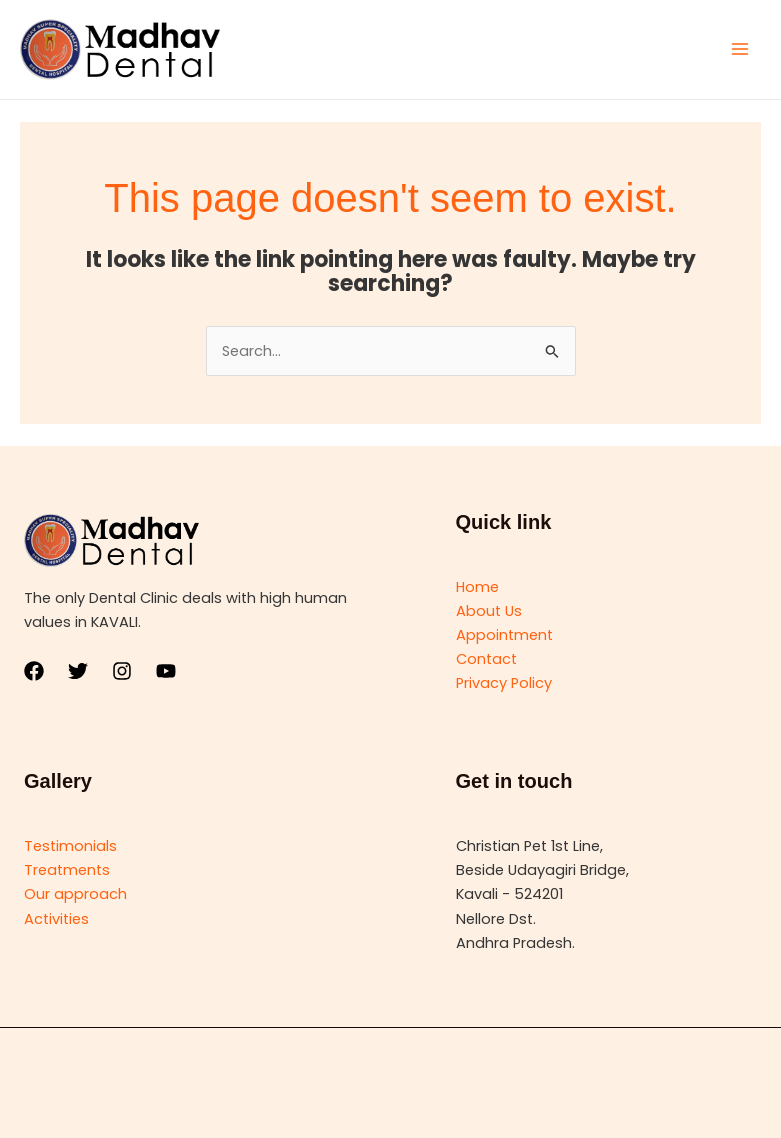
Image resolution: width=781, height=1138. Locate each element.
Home (477, 587)
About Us (489, 611)
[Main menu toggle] (740, 49)
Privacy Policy (504, 683)
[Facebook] (34, 671)
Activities (56, 919)
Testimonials (70, 846)
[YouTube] (166, 671)
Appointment (504, 635)
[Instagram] (122, 671)
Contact (486, 659)
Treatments (67, 870)
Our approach (75, 894)
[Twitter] (78, 671)
